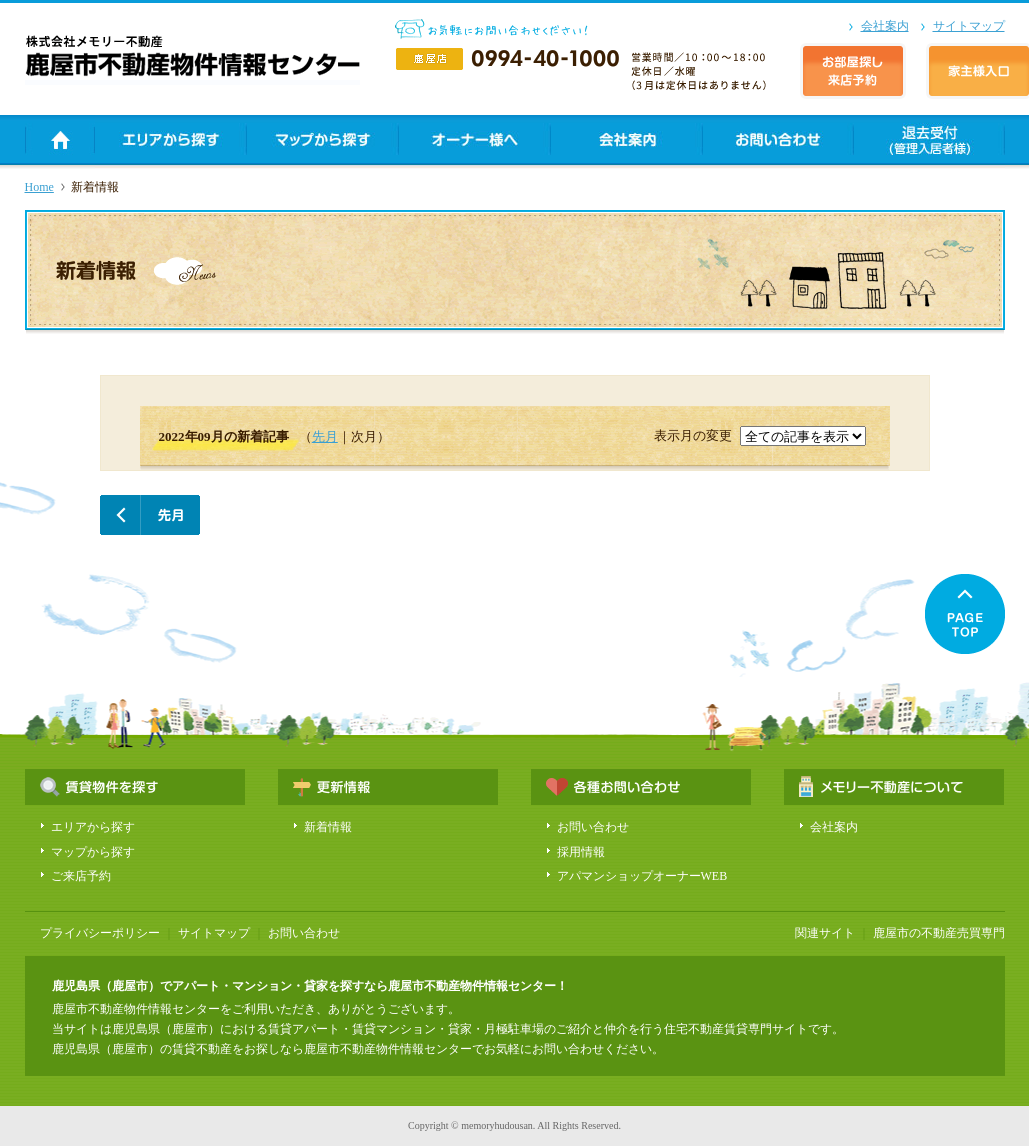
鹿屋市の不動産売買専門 (939, 933)
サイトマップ (969, 26)
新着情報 (328, 827)
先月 (325, 436)
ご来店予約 (81, 876)
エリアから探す (93, 827)
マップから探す (93, 852)
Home (39, 187)
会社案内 (885, 26)
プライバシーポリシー (100, 933)
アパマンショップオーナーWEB (642, 876)
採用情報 (581, 852)
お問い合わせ (593, 827)
